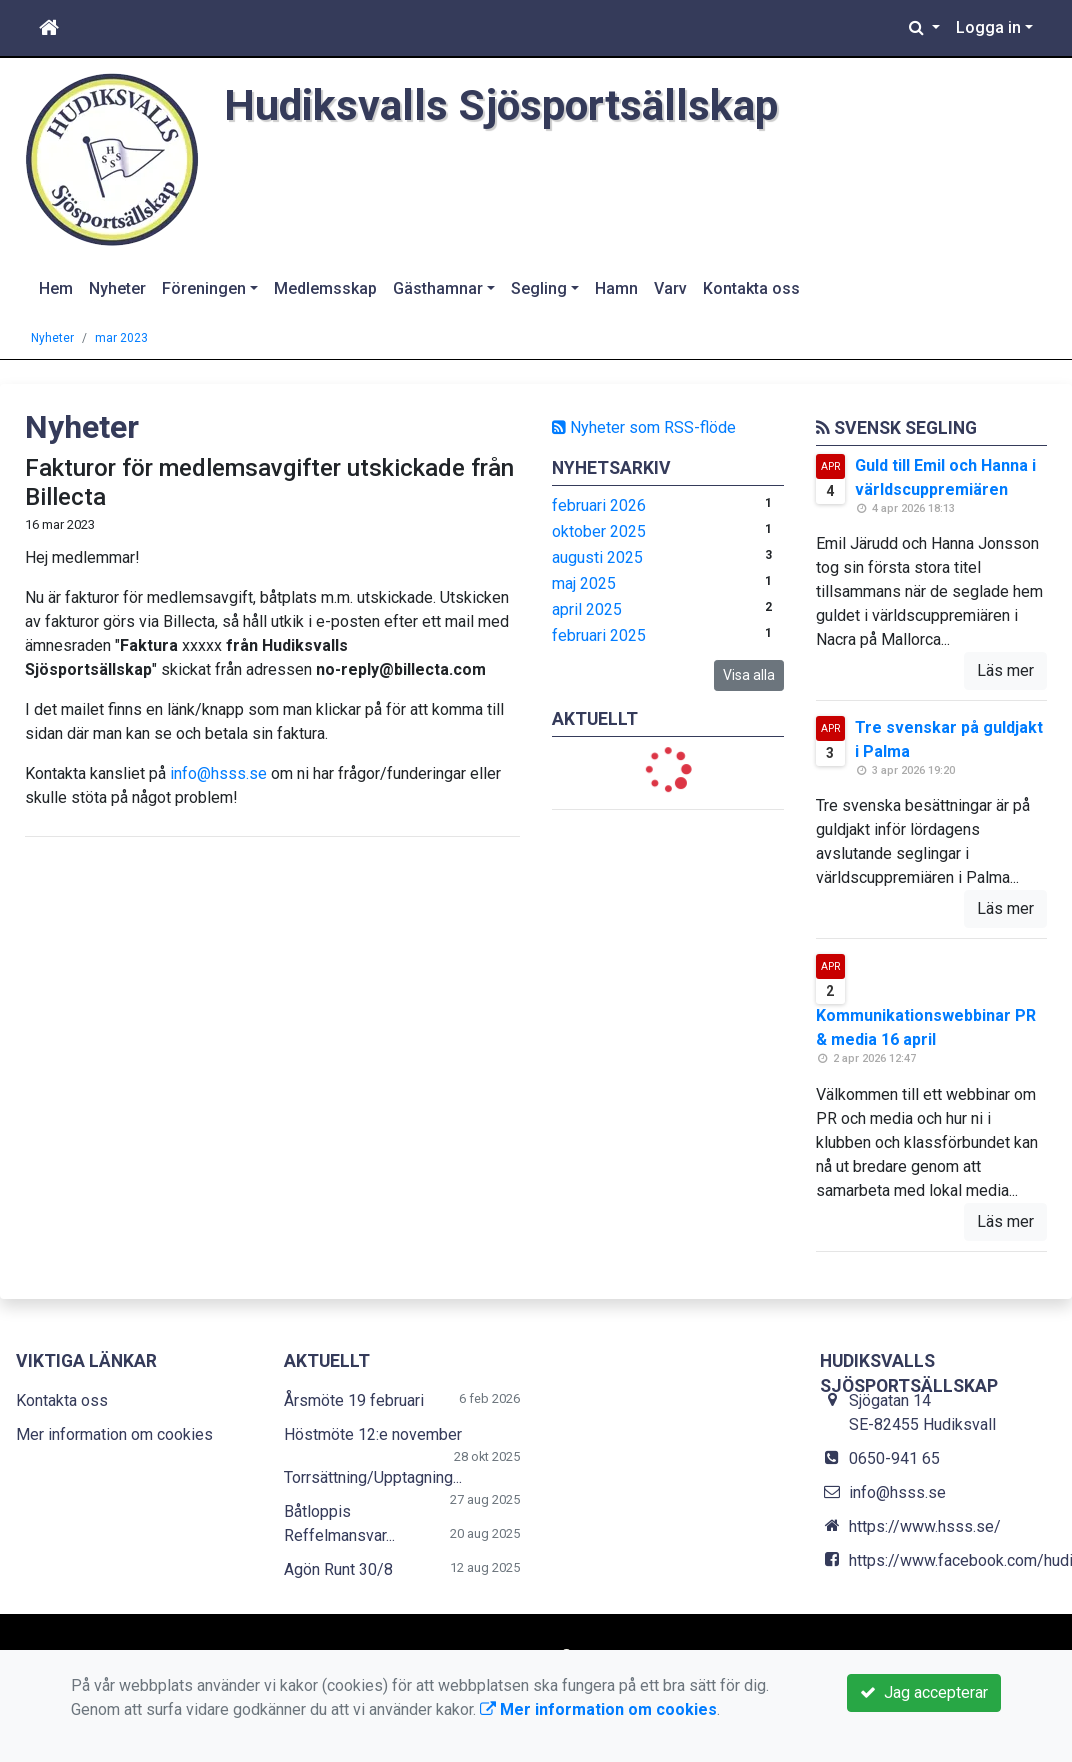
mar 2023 (121, 338)
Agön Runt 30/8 (338, 1569)
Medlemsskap (325, 288)
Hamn (616, 288)
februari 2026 (599, 505)
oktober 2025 (599, 531)
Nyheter (117, 288)
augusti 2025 (597, 557)
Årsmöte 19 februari (354, 1400)
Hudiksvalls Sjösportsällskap (501, 105)
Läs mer (1005, 670)
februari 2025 (599, 635)
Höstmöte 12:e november (373, 1434)
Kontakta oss (751, 288)
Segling (539, 288)
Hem (56, 288)
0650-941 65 (894, 1458)
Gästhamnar (438, 288)
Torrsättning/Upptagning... (373, 1477)
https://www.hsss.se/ (925, 1526)
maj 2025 (584, 583)
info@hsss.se (218, 773)
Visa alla (749, 675)
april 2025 (587, 609)
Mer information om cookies (114, 1434)
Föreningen (204, 288)
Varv (670, 288)
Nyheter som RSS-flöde (644, 427)
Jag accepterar (924, 1692)
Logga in (988, 27)
